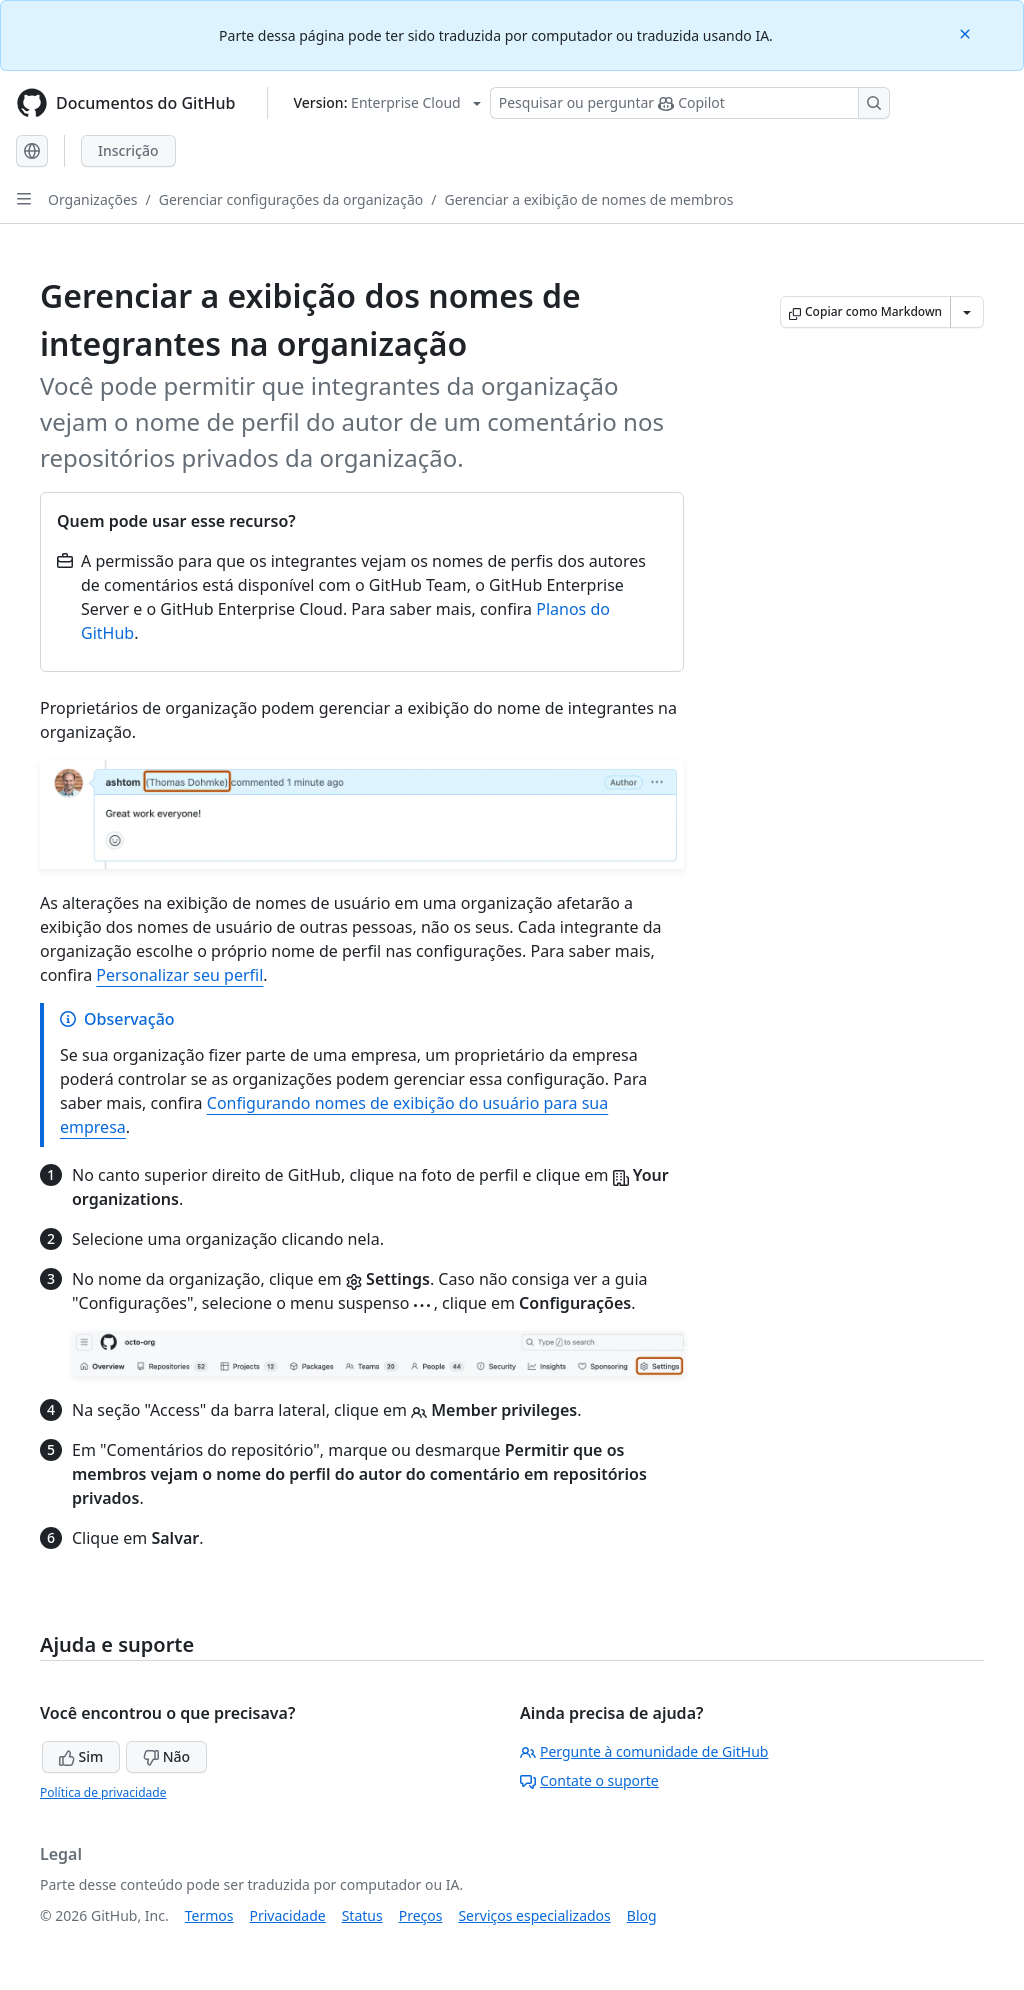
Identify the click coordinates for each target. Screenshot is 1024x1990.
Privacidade (288, 1915)
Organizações (93, 199)
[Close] (967, 32)
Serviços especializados (534, 1915)
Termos (209, 1915)
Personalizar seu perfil (179, 975)
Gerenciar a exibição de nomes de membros (588, 199)
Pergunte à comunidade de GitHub (644, 1751)
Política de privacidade (103, 1792)
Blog (642, 1915)
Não (166, 1756)
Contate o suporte (589, 1780)
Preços (421, 1915)
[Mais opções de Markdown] (967, 312)
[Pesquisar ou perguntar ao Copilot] (690, 103)
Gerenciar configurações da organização (291, 199)
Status (362, 1915)
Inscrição (128, 150)
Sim (81, 1756)
